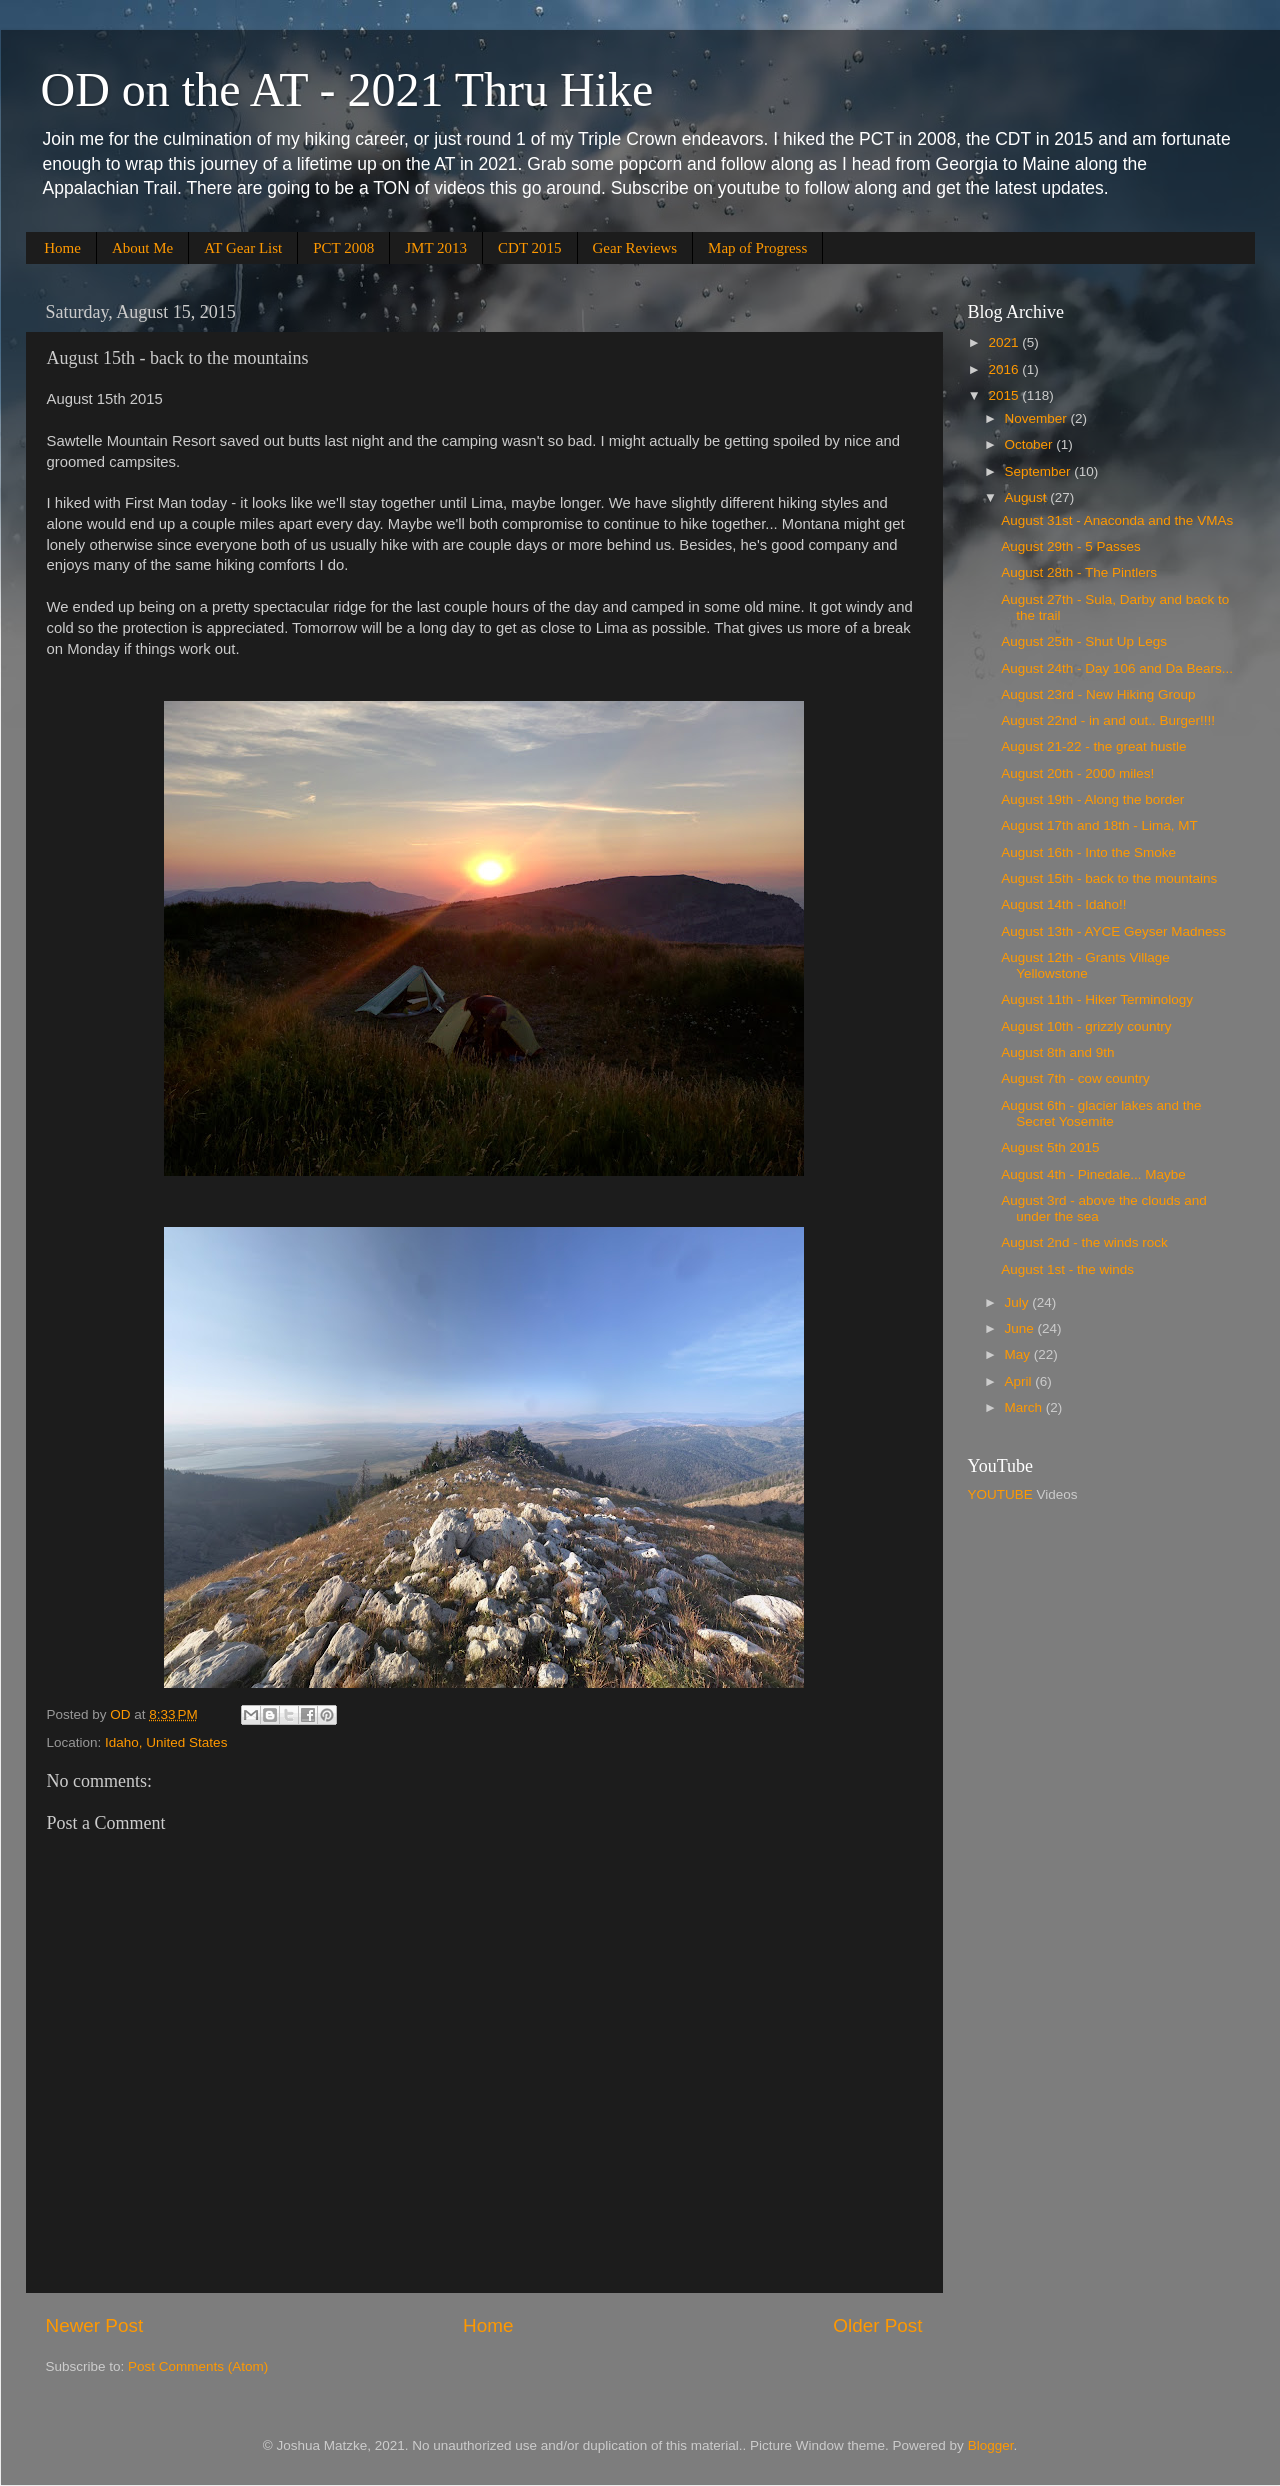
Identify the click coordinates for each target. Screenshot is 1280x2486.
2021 (1005, 342)
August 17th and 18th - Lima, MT (1099, 825)
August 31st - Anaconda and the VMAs (1117, 520)
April (1020, 1381)
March (1025, 1407)
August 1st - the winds (1067, 1269)
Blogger (991, 2445)
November (1038, 418)
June (1021, 1328)
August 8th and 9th (1057, 1052)
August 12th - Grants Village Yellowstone (1085, 965)
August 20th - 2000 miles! (1077, 773)
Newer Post (95, 2325)
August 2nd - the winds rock (1084, 1242)
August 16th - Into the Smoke (1088, 852)
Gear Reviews (635, 248)
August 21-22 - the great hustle (1093, 746)
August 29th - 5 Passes (1071, 546)
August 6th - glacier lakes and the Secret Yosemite (1101, 1113)
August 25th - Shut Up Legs (1084, 641)
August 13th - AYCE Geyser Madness (1113, 931)
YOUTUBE (1000, 1494)
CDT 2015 (529, 248)
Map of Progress (757, 248)
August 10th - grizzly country (1086, 1026)
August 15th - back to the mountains (1109, 878)
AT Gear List (243, 248)
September (1040, 471)
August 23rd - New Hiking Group (1098, 694)
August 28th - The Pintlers (1079, 572)
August (1028, 497)
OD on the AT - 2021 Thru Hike (347, 89)
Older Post (877, 2325)
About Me (142, 248)
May (1019, 1354)
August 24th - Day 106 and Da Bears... (1117, 668)
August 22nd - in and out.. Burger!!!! (1108, 720)
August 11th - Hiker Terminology (1097, 999)
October (1031, 444)
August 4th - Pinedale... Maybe (1093, 1174)
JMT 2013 (436, 248)
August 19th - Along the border (1092, 799)
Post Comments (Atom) (198, 2366)
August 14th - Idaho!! (1063, 904)
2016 (1005, 369)
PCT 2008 (343, 248)
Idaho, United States (166, 1742)
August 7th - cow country (1075, 1078)
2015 (1005, 395)
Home (62, 248)
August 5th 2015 (1050, 1147)
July (1019, 1302)
